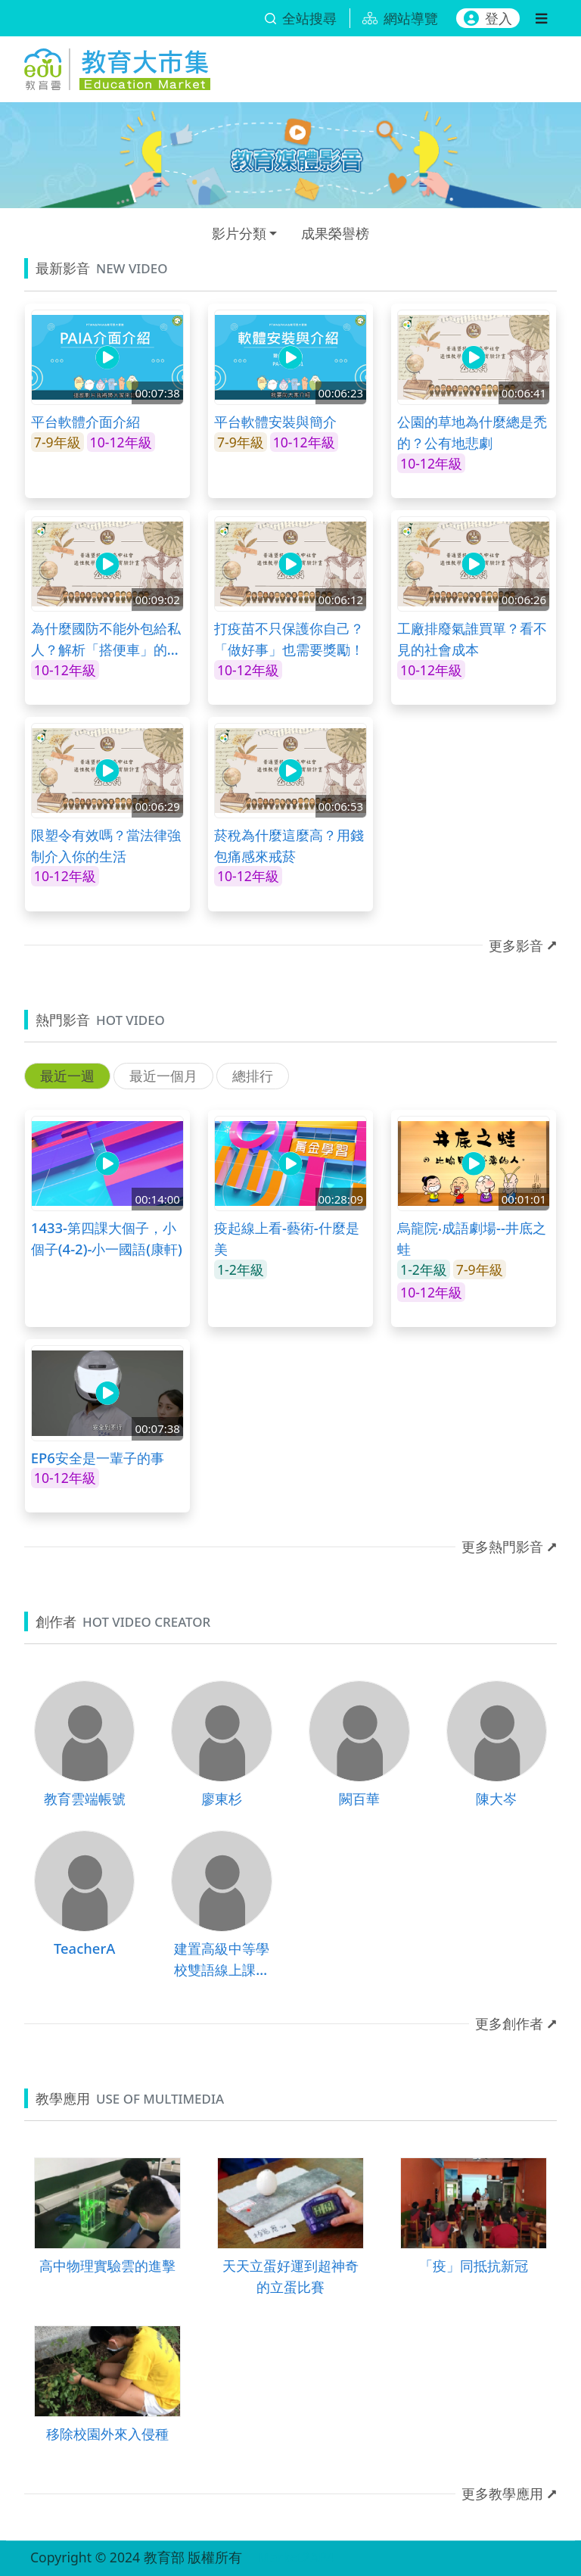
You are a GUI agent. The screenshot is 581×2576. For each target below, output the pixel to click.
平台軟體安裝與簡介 (275, 421)
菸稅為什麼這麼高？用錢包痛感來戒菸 (289, 845)
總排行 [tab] (252, 1076)
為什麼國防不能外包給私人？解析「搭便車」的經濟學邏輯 (106, 638)
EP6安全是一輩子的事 (97, 1457)
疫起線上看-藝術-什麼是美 (286, 1238)
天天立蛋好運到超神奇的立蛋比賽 (290, 2276)
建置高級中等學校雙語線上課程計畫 (221, 1959)
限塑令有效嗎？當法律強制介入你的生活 (106, 845)
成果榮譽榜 (335, 233)
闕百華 (359, 1798)
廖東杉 (221, 1798)
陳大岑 (496, 1798)
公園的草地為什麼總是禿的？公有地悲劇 (472, 432)
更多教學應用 (502, 2493)
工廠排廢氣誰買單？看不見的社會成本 (472, 638)
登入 (488, 18)
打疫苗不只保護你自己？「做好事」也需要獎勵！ (289, 638)
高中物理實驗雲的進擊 (107, 2265)
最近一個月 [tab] (163, 1076)
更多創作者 (509, 2023)
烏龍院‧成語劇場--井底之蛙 (471, 1238)
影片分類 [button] (239, 233)
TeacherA (84, 1948)
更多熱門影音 (502, 1546)
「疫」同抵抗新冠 (473, 2265)
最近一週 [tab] (67, 1076)
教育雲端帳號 (85, 1798)
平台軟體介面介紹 (85, 421)
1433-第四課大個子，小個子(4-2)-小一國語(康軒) (106, 1238)
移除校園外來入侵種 (107, 2433)
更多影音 (516, 945)
